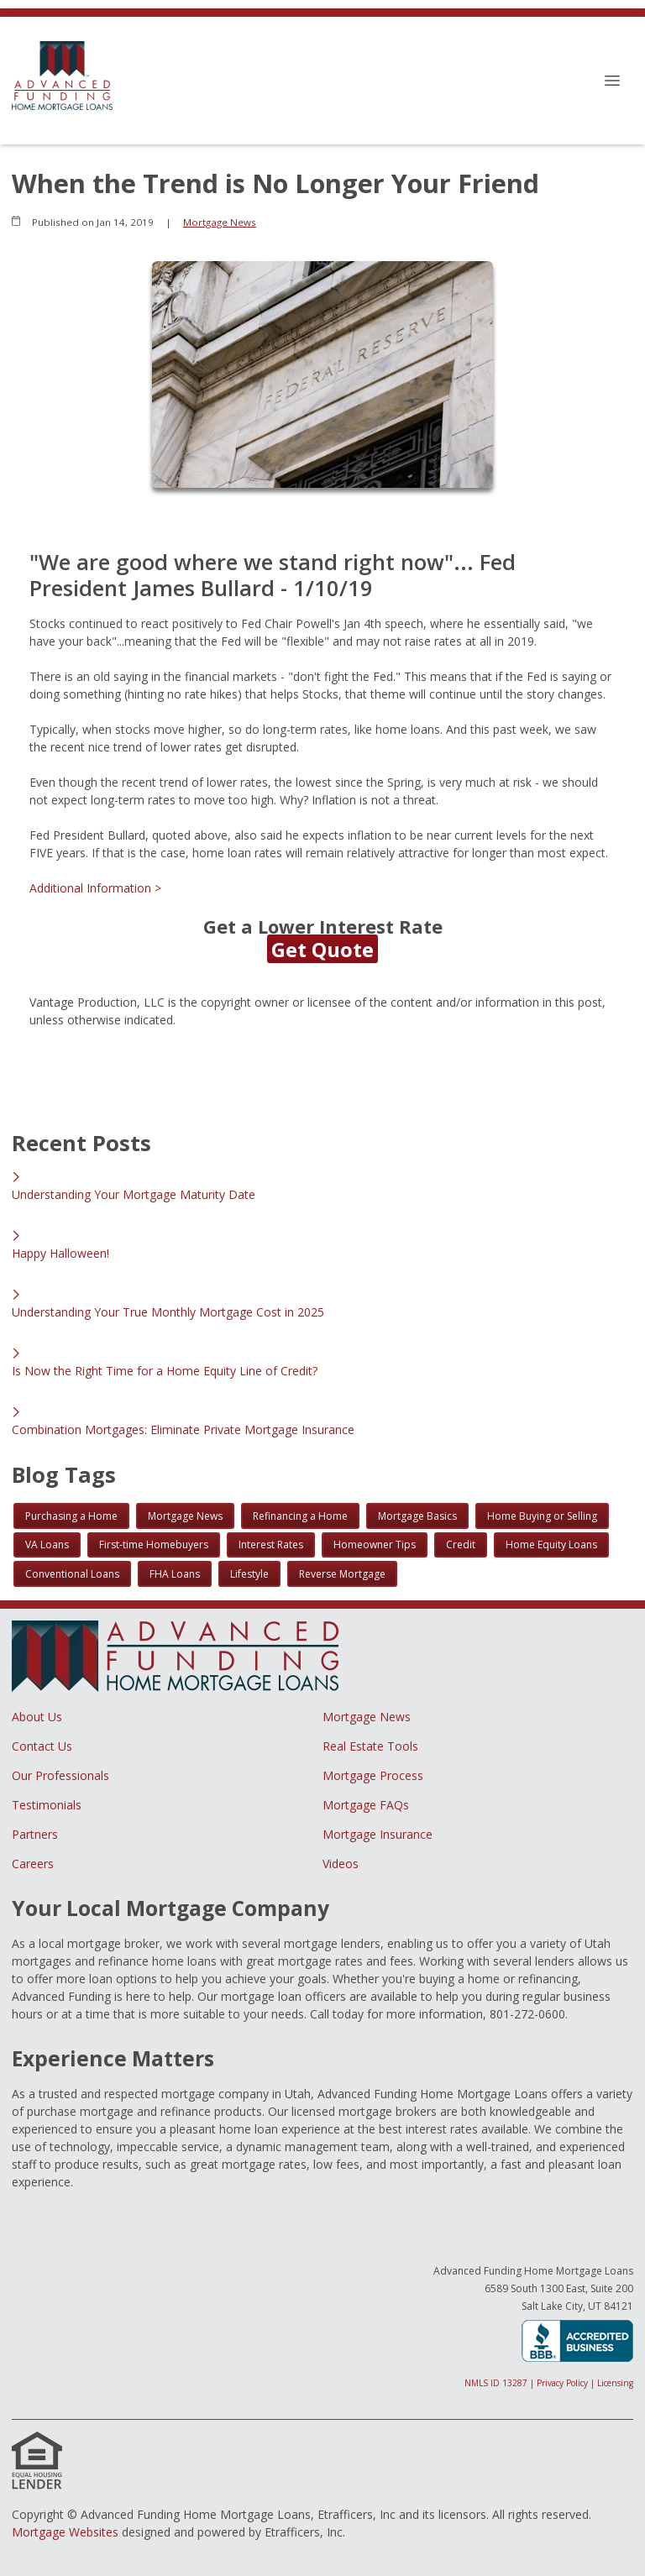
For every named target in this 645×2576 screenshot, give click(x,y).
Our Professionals (60, 1775)
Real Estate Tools (370, 1746)
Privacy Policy (562, 2383)
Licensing (615, 2383)
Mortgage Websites (65, 2532)
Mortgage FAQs (365, 1805)
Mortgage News (219, 222)
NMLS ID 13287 (495, 2383)
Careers (33, 1864)
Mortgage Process (372, 1775)
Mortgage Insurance (377, 1834)
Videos (340, 1864)
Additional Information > (95, 888)
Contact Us (42, 1746)
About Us (37, 1717)
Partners (35, 1834)
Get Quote (322, 949)
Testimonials (46, 1805)
